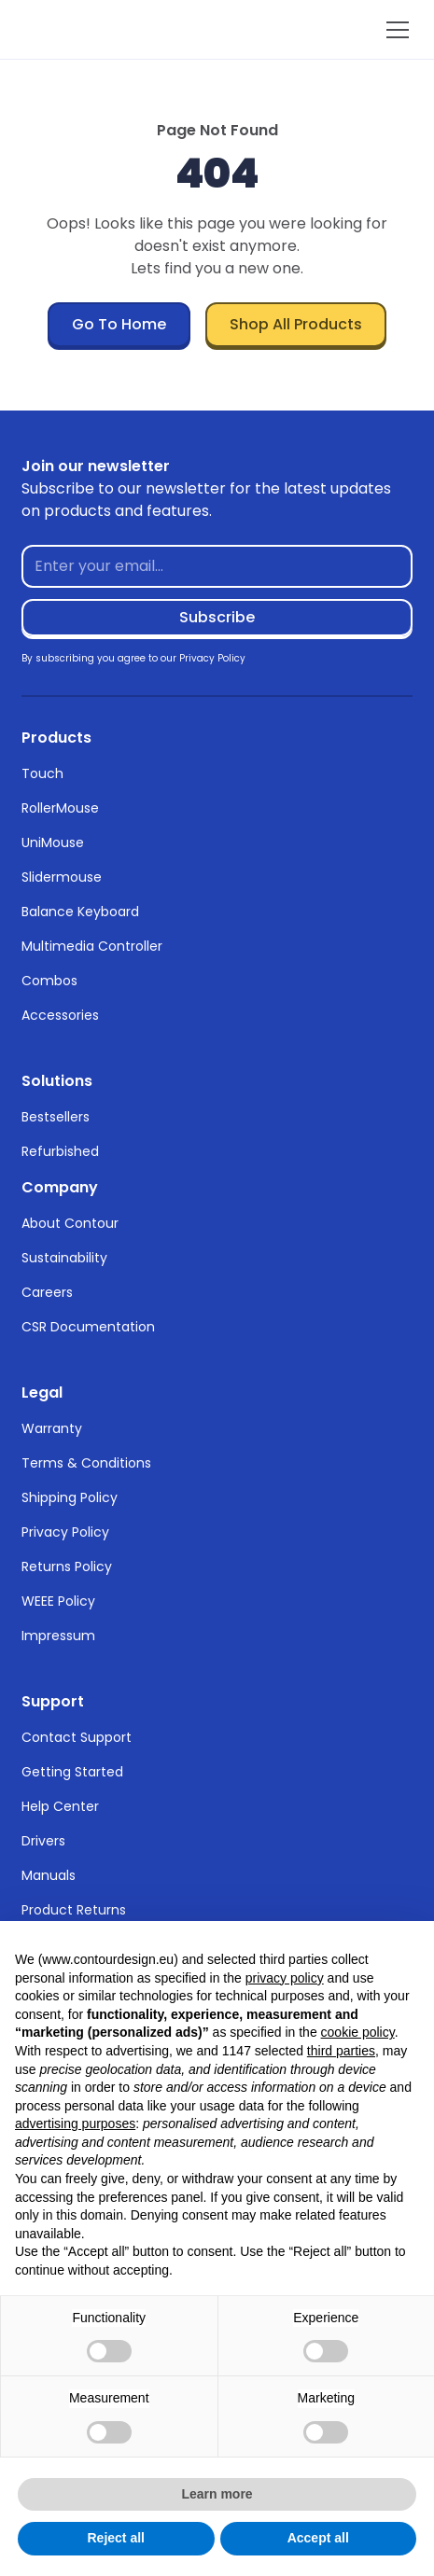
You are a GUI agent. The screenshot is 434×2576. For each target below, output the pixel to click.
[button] (394, 29)
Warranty (51, 1428)
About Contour (70, 1223)
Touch (42, 773)
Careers (47, 1292)
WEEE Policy (58, 1601)
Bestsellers (55, 1116)
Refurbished (60, 1151)
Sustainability (64, 1257)
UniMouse (52, 842)
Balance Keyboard (80, 911)
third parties (341, 2050)
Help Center (60, 1806)
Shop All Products (296, 324)
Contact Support (76, 1737)
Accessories (60, 1015)
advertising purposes (75, 2123)
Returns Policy (66, 1566)
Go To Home (119, 324)
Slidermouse (61, 877)
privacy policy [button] (284, 1977)
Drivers (43, 1840)
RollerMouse (60, 808)
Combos (49, 980)
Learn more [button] (216, 2493)
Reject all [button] (116, 2537)
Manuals (48, 1875)
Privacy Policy (65, 1532)
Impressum (58, 1635)
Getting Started (72, 1771)
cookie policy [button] (358, 2032)
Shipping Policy (69, 1497)
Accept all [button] (318, 2537)
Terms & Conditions (86, 1463)
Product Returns (73, 1910)
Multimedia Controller (91, 946)
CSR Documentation (88, 1326)
